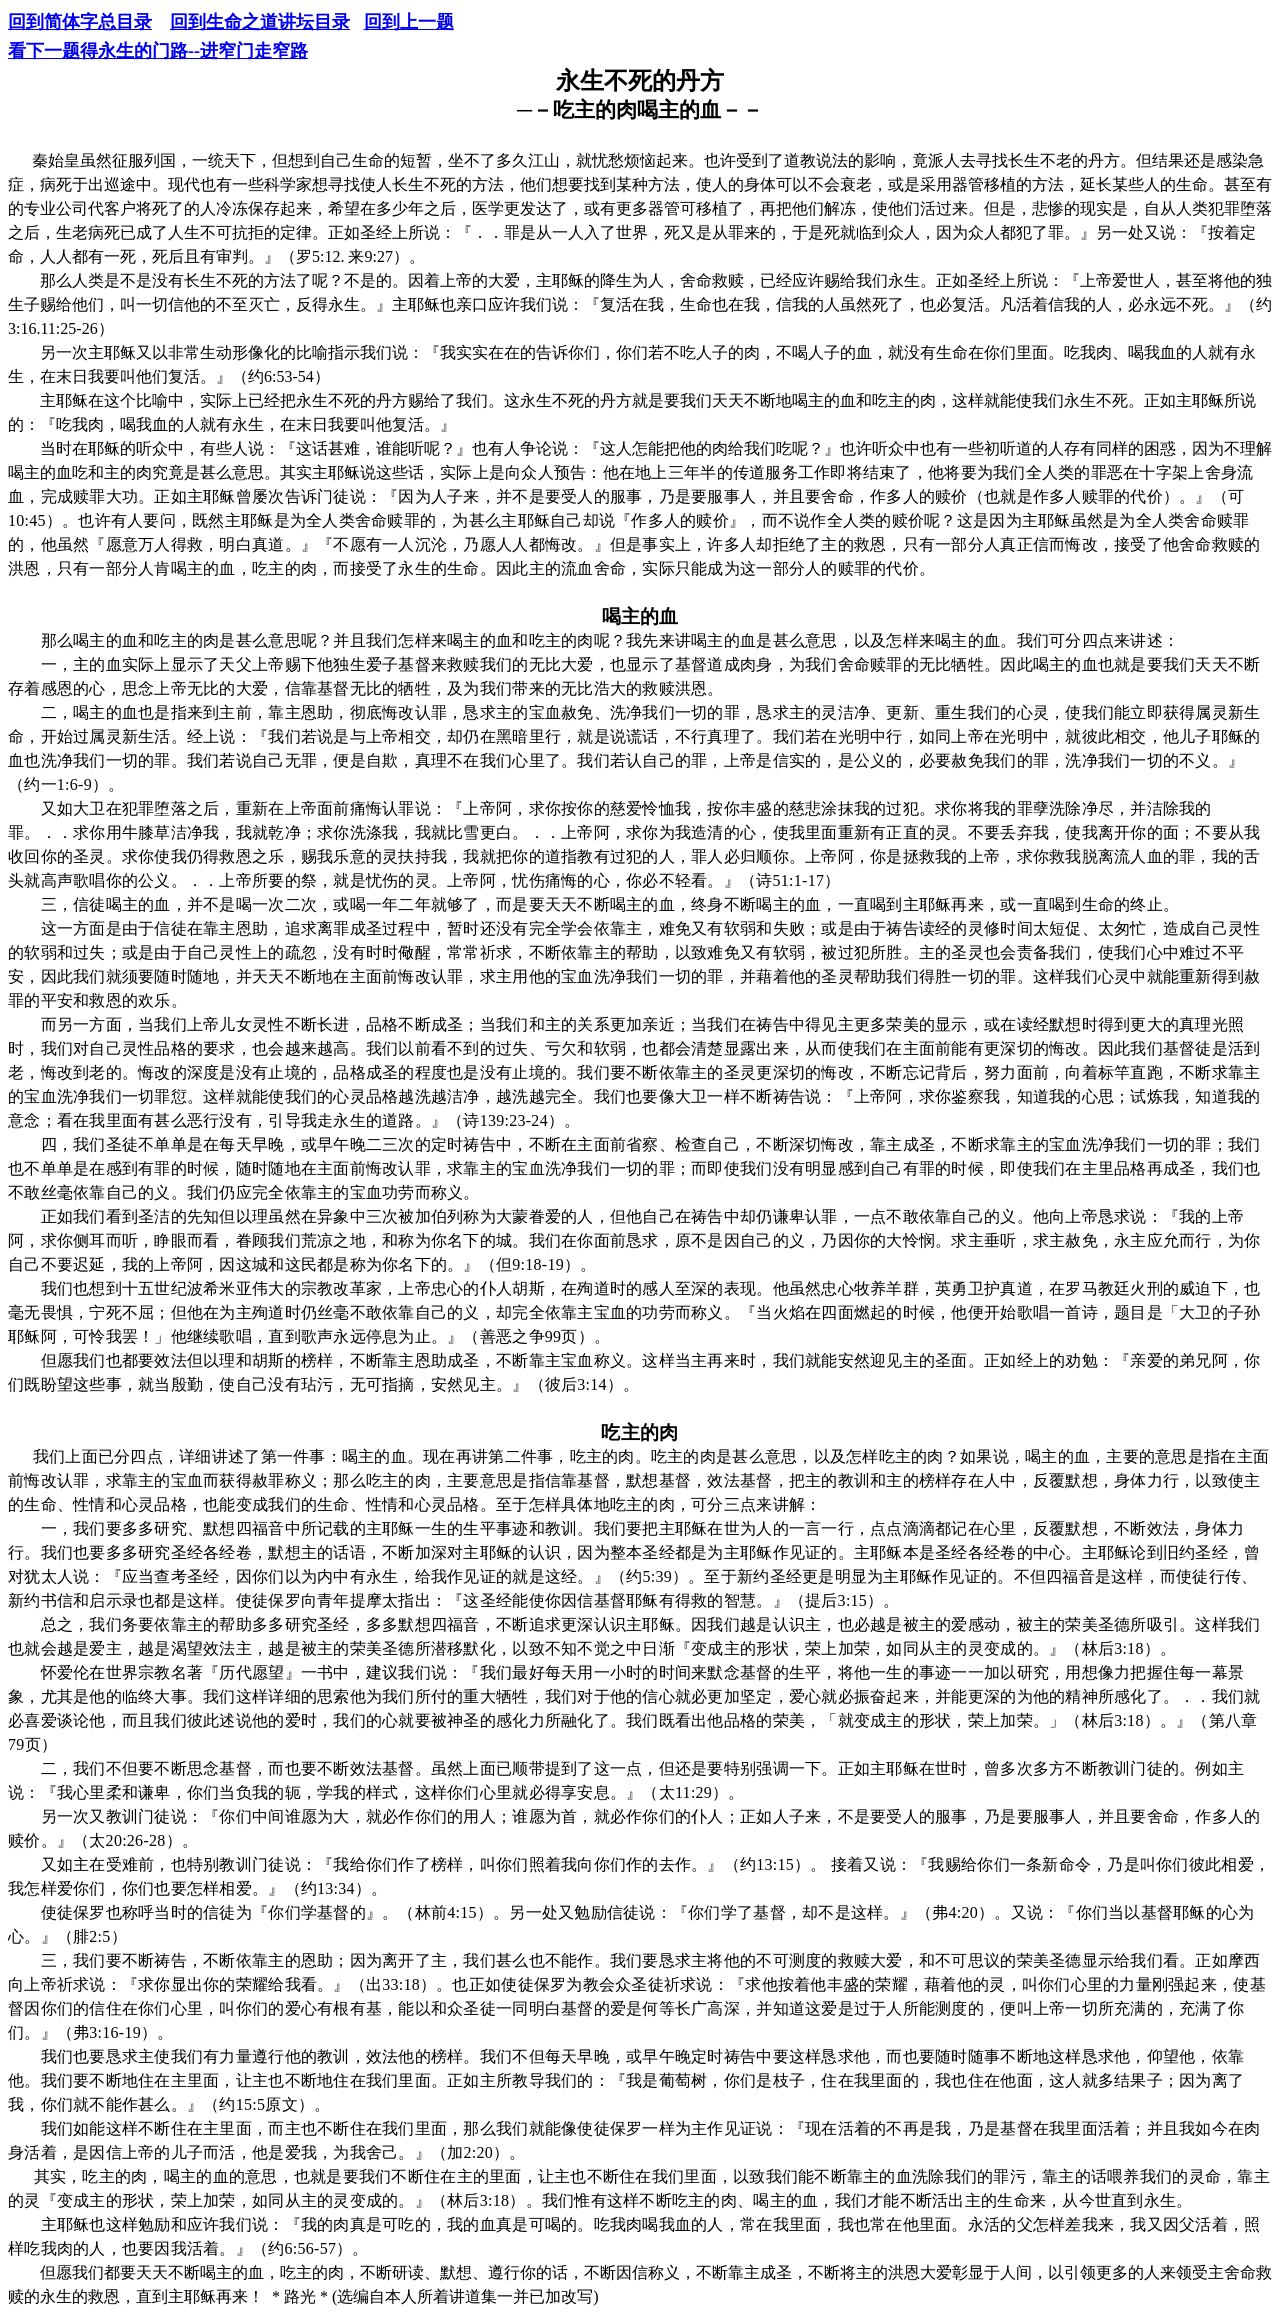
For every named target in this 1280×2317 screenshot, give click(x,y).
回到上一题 (409, 22)
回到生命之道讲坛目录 (260, 22)
